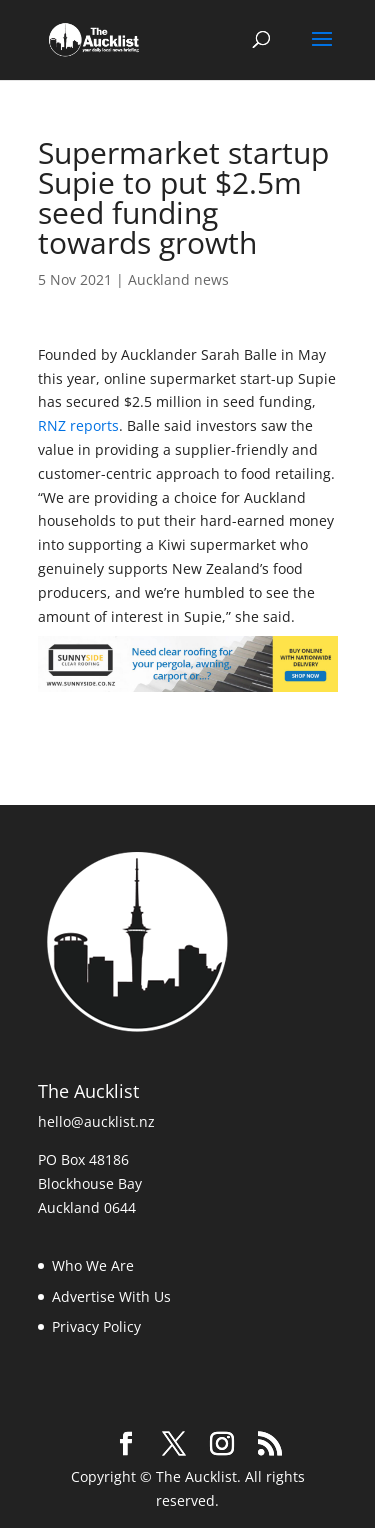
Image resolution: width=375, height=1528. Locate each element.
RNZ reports (78, 425)
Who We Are (93, 1265)
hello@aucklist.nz (96, 1121)
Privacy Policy (96, 1326)
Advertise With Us (111, 1296)
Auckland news (178, 279)
